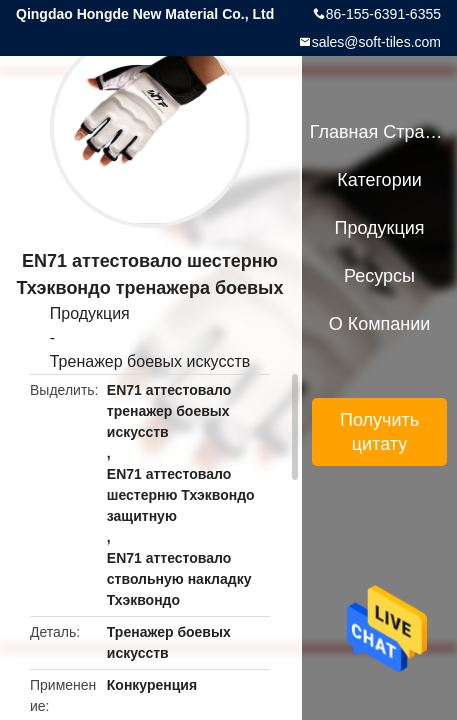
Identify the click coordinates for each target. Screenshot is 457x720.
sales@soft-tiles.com (376, 42)
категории (379, 180)
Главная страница (380, 132)
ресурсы (379, 276)
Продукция (90, 313)
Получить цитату (379, 432)
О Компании (380, 324)
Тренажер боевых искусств (150, 361)
